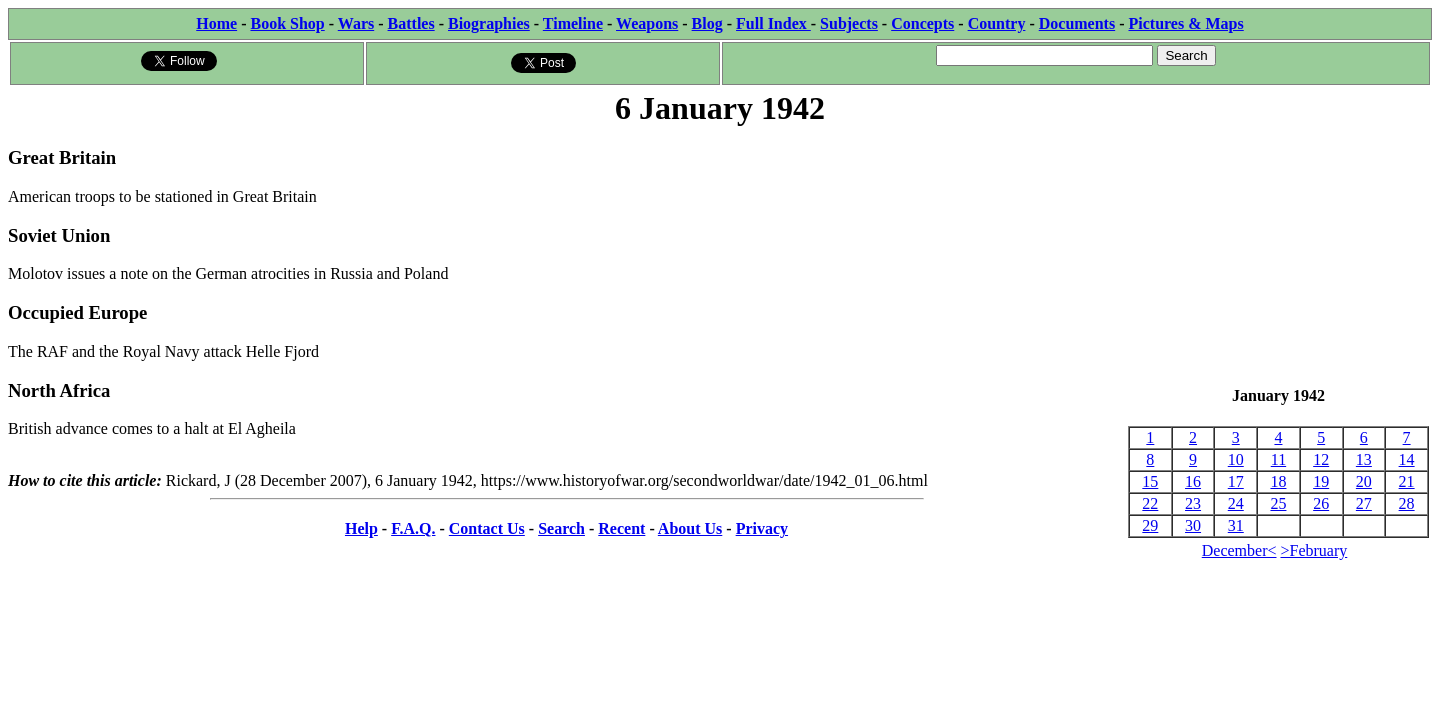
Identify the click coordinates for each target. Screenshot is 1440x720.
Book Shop (287, 23)
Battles (411, 23)
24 (1236, 503)
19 (1321, 481)
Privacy (762, 528)
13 (1364, 459)
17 (1236, 481)
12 (1321, 459)
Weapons (647, 23)
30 (1193, 525)
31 (1236, 525)
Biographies (489, 23)
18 (1278, 481)
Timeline (573, 23)
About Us (690, 528)
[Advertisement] (1278, 258)
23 (1193, 503)
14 (1407, 459)
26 (1321, 503)
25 (1278, 503)
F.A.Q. (413, 528)
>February (1314, 550)
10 (1236, 459)
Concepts (922, 23)
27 (1364, 503)
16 (1193, 481)
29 (1150, 525)
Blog (707, 23)
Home (216, 23)
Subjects (849, 23)
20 (1364, 481)
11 (1278, 459)
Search (561, 528)
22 (1150, 503)
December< (1239, 550)
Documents (1077, 23)
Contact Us (487, 528)
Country (997, 23)
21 (1407, 481)
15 (1150, 481)
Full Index (773, 23)
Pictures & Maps (1186, 23)
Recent (621, 528)
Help (361, 528)
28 (1407, 503)
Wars (356, 23)
